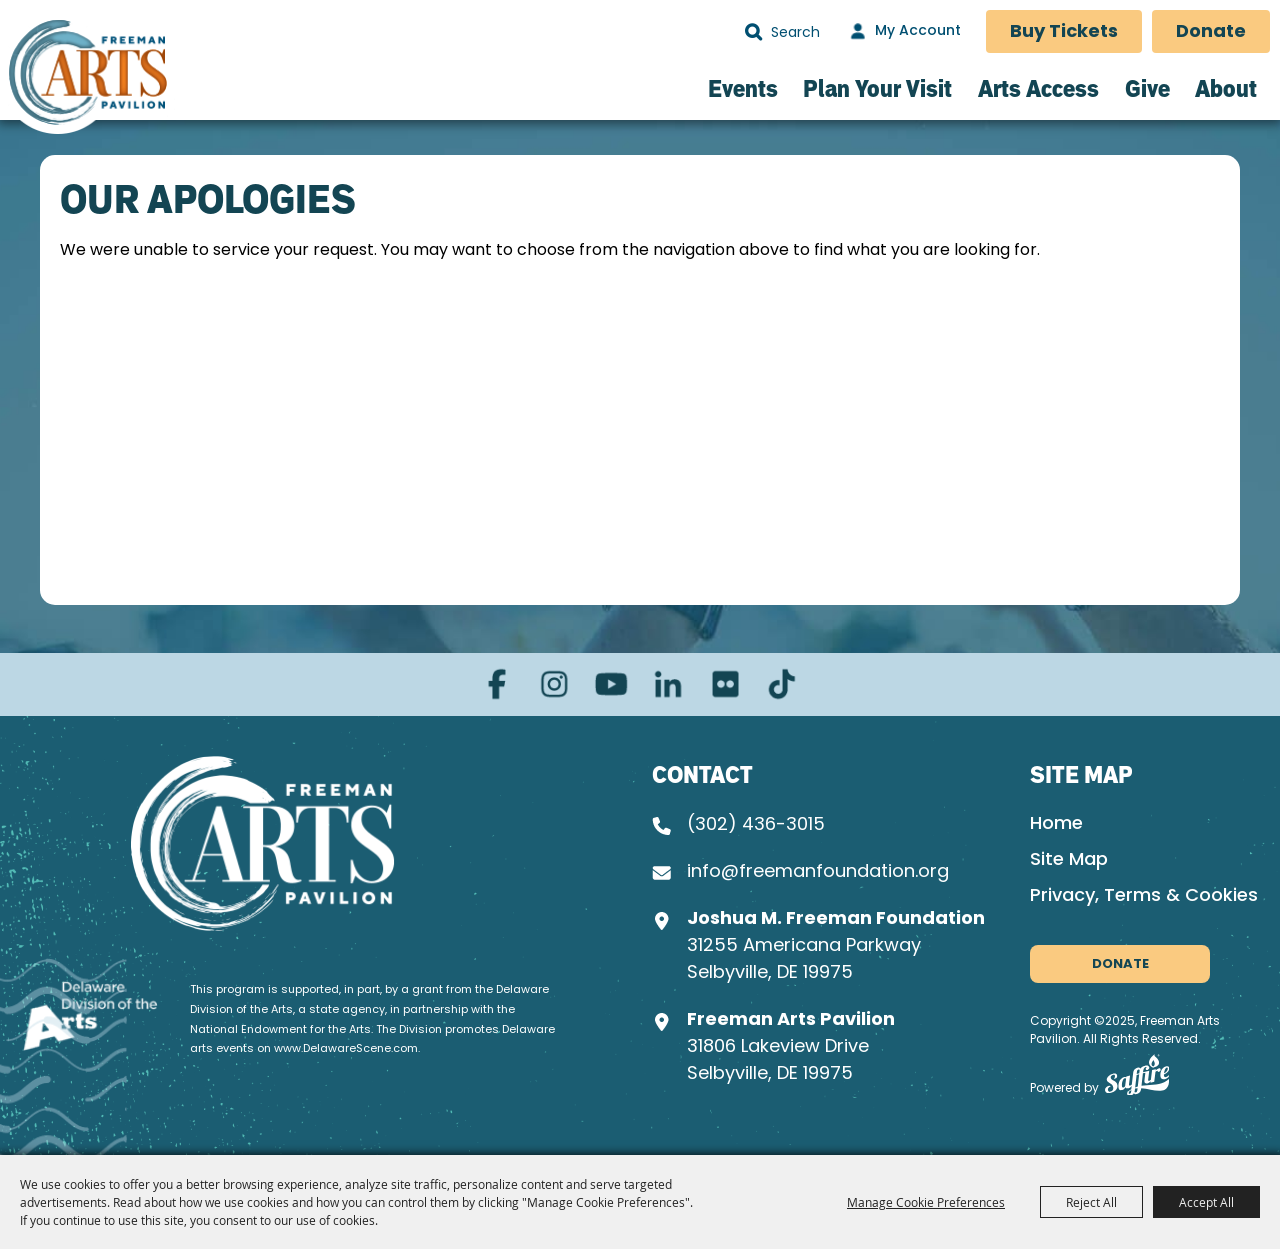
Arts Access (1038, 88)
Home (1056, 824)
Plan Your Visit (877, 88)
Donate (1211, 32)
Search (753, 32)
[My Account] (903, 32)
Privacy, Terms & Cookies (1144, 896)
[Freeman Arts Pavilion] (87, 76)
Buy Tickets (1064, 32)
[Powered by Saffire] (1137, 1079)
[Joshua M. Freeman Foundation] (262, 843)
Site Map (1069, 860)
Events (743, 88)
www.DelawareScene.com (346, 1049)
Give (1147, 88)
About (1226, 88)
